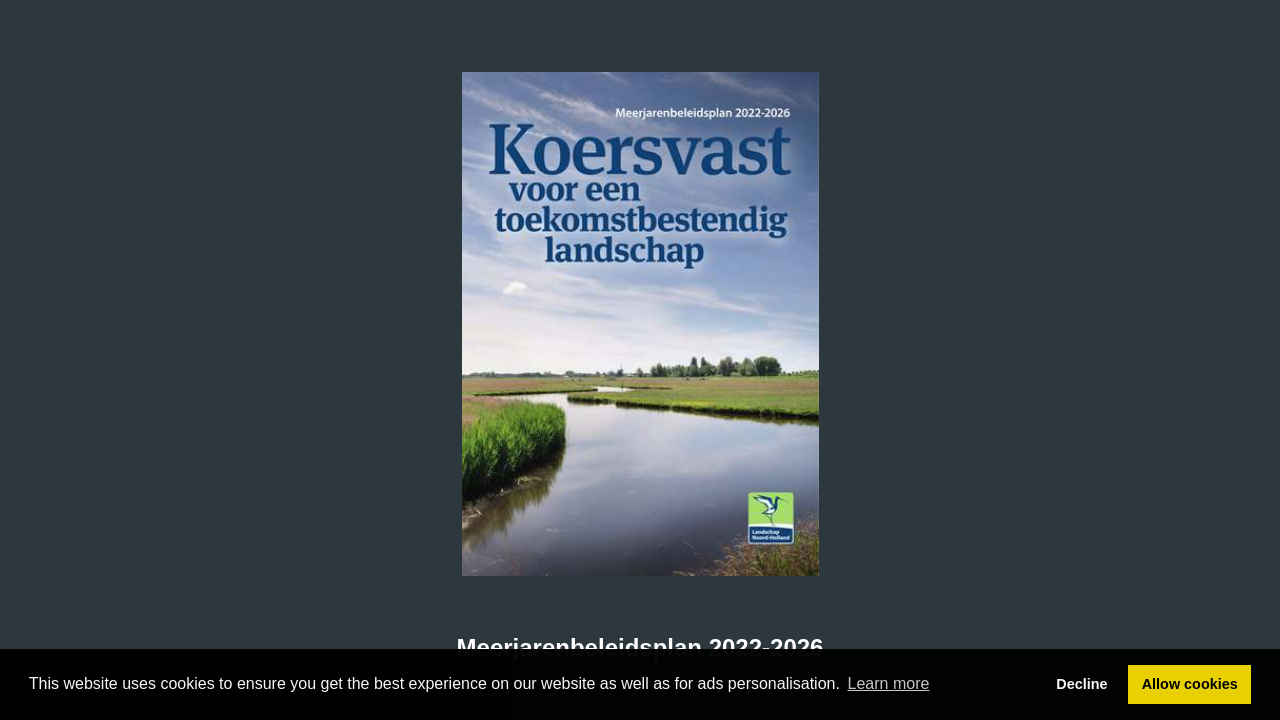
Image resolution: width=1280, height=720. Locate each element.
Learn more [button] (889, 683)
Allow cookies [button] (1190, 684)
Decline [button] (1081, 684)
